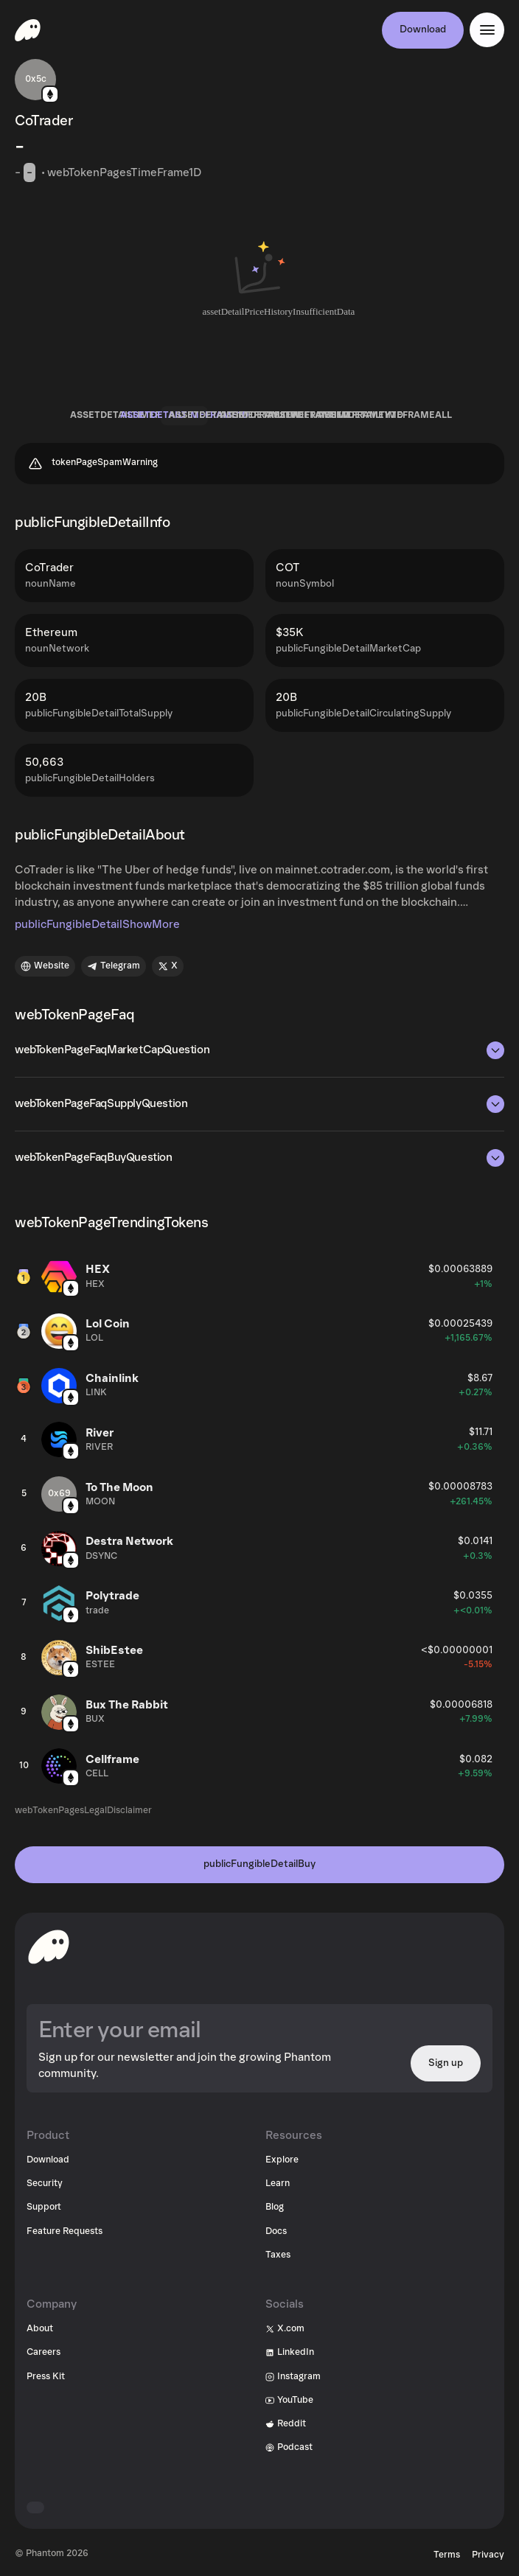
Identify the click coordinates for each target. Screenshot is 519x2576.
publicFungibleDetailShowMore (97, 924)
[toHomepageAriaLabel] (49, 1946)
